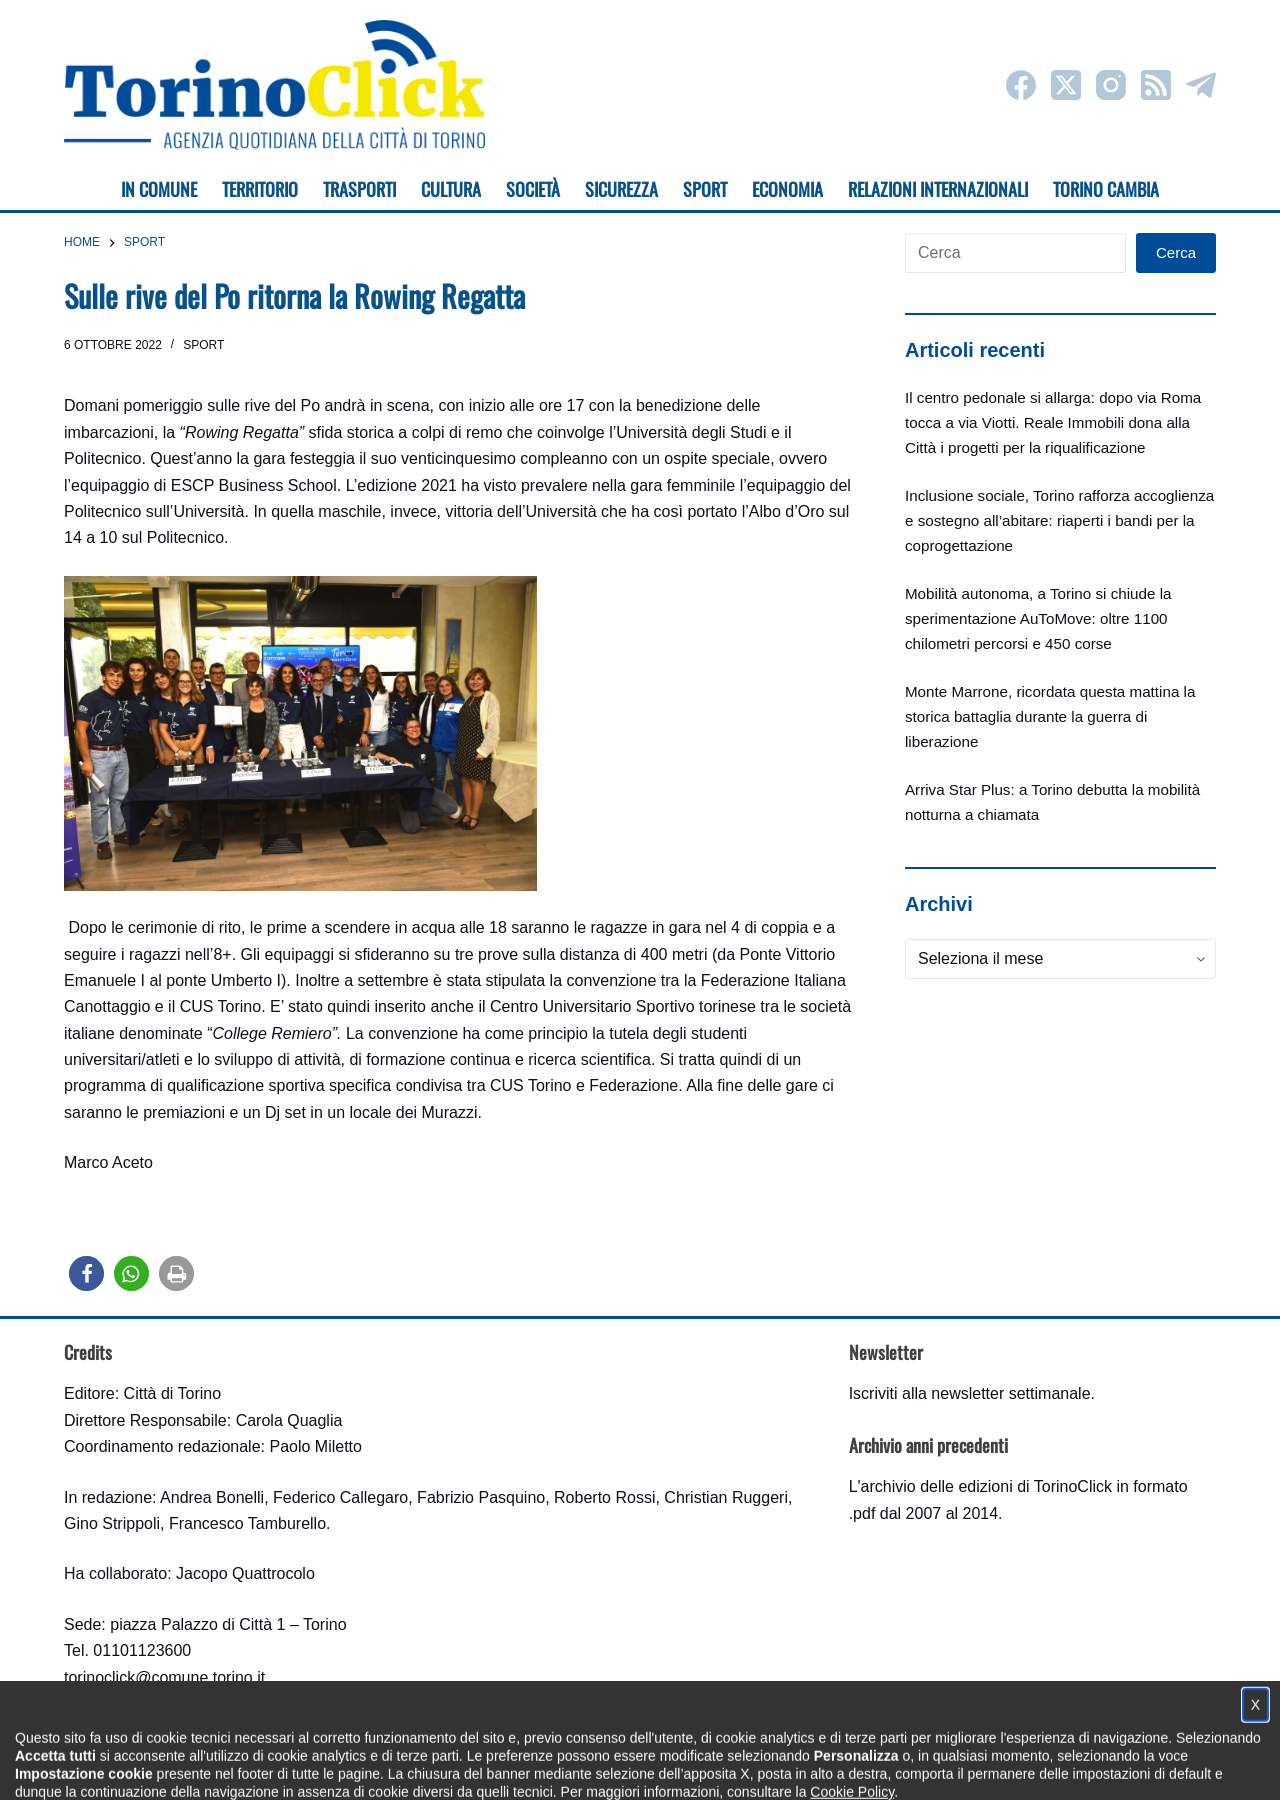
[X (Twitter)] (1066, 85)
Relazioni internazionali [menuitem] (938, 189)
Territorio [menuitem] (260, 189)
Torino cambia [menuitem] (1106, 189)
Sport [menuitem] (705, 189)
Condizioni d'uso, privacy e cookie (565, 1765)
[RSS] (1156, 85)
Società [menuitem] (533, 189)
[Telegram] (1201, 85)
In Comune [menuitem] (159, 189)
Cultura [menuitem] (451, 189)
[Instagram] (1111, 85)
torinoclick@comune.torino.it (164, 1677)
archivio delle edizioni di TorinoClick (986, 1486)
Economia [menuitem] (787, 189)
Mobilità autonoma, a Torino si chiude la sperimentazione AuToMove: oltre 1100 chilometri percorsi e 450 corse (1038, 618)
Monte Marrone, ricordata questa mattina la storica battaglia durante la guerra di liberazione (1050, 716)
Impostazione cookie (758, 1765)
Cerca (1176, 252)
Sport (203, 345)
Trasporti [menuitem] (359, 189)
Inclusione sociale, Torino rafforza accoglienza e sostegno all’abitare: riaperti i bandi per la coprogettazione (1059, 520)
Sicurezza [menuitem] (621, 189)
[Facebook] (1021, 85)
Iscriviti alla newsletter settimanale (970, 1393)
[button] (86, 1273)
